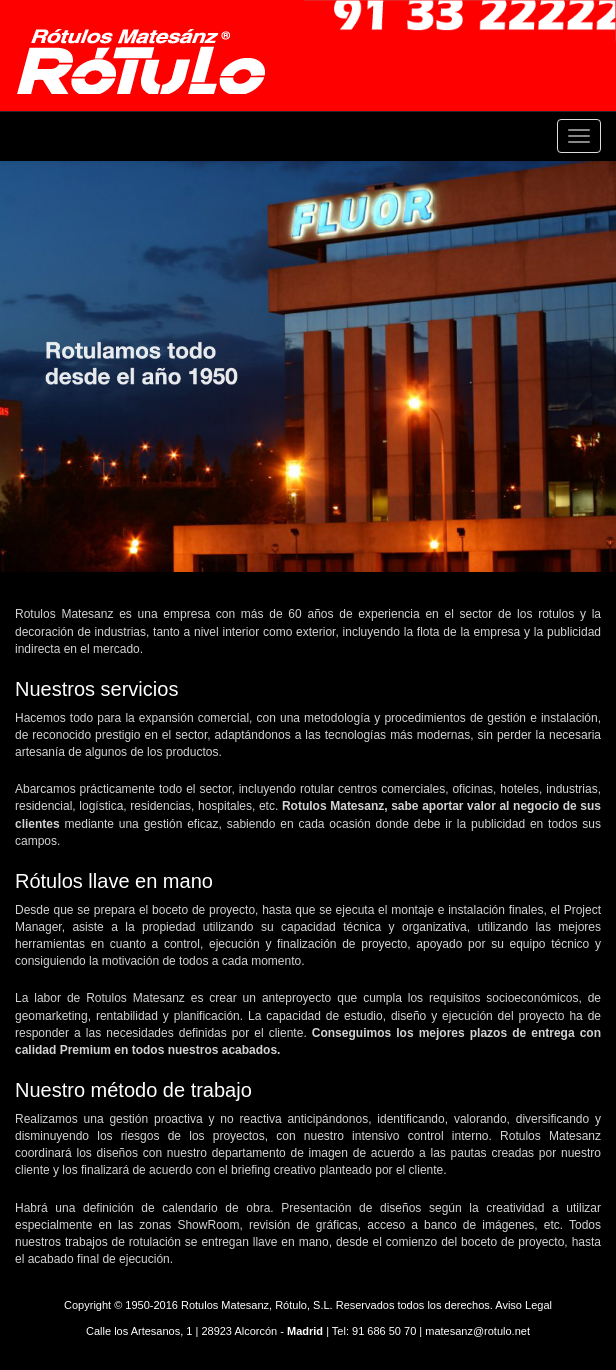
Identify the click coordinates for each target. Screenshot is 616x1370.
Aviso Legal (523, 1305)
